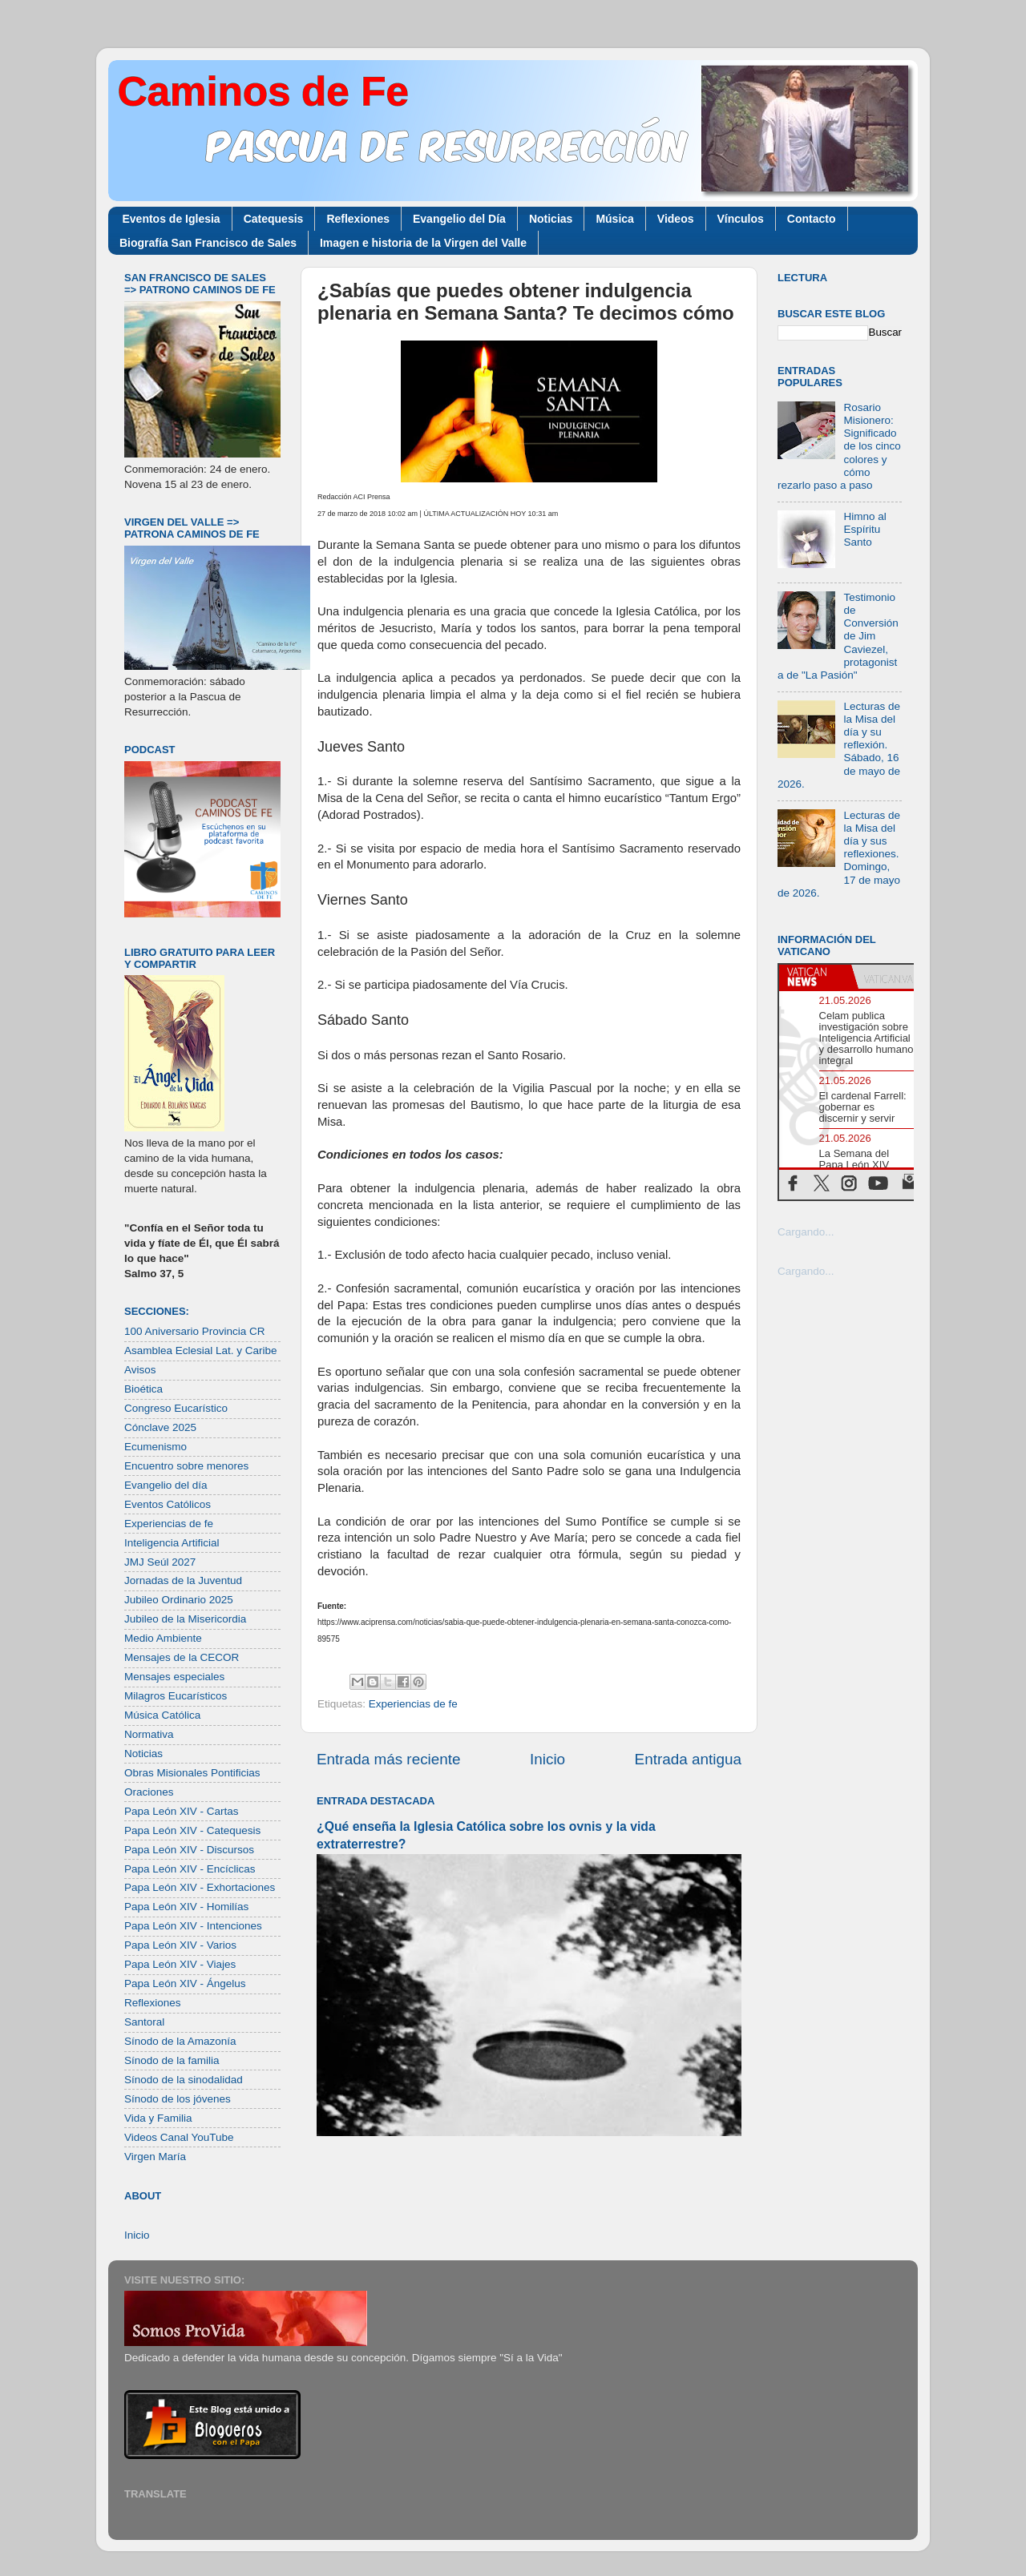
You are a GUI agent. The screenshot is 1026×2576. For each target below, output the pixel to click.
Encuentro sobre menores (186, 1466)
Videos (675, 218)
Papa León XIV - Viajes (180, 1964)
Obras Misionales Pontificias (192, 1773)
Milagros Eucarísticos (175, 1696)
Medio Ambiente (163, 1638)
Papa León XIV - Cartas (181, 1811)
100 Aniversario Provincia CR (194, 1331)
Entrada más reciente (389, 1759)
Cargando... (806, 1232)
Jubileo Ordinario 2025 (178, 1600)
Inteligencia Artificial (172, 1543)
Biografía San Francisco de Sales (208, 242)
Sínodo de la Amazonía (180, 2041)
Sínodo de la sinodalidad (183, 2080)
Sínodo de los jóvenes (177, 2099)
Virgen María (155, 2157)
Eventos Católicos (167, 1504)
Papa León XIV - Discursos (189, 1850)
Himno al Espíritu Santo (864, 529)
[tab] (815, 977)
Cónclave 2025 (160, 1427)
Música (614, 218)
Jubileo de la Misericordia (185, 1619)
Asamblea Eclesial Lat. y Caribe (200, 1350)
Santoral (144, 2022)
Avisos (140, 1370)
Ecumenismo (155, 1447)
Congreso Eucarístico (176, 1408)
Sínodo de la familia (172, 2060)
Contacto (811, 218)
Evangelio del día (166, 1485)
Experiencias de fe (413, 1704)
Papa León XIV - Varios (180, 1945)
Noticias (550, 218)
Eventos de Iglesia (171, 218)
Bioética (143, 1389)
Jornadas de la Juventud (183, 1580)
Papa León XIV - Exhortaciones (199, 1887)
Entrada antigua (688, 1759)
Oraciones (149, 1792)
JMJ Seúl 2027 (160, 1562)
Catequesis (274, 218)
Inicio (547, 1759)
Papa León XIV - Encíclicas (190, 1869)
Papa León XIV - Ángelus (185, 1983)
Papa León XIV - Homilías (186, 1907)
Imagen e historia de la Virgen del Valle (423, 242)
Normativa (149, 1734)
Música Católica (162, 1715)
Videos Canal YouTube (179, 2137)
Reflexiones (358, 218)
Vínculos (740, 218)
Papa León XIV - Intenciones (193, 1926)
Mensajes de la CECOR (181, 1657)
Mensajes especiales (174, 1677)
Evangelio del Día (459, 218)
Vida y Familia (158, 2118)
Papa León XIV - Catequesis (192, 1830)
